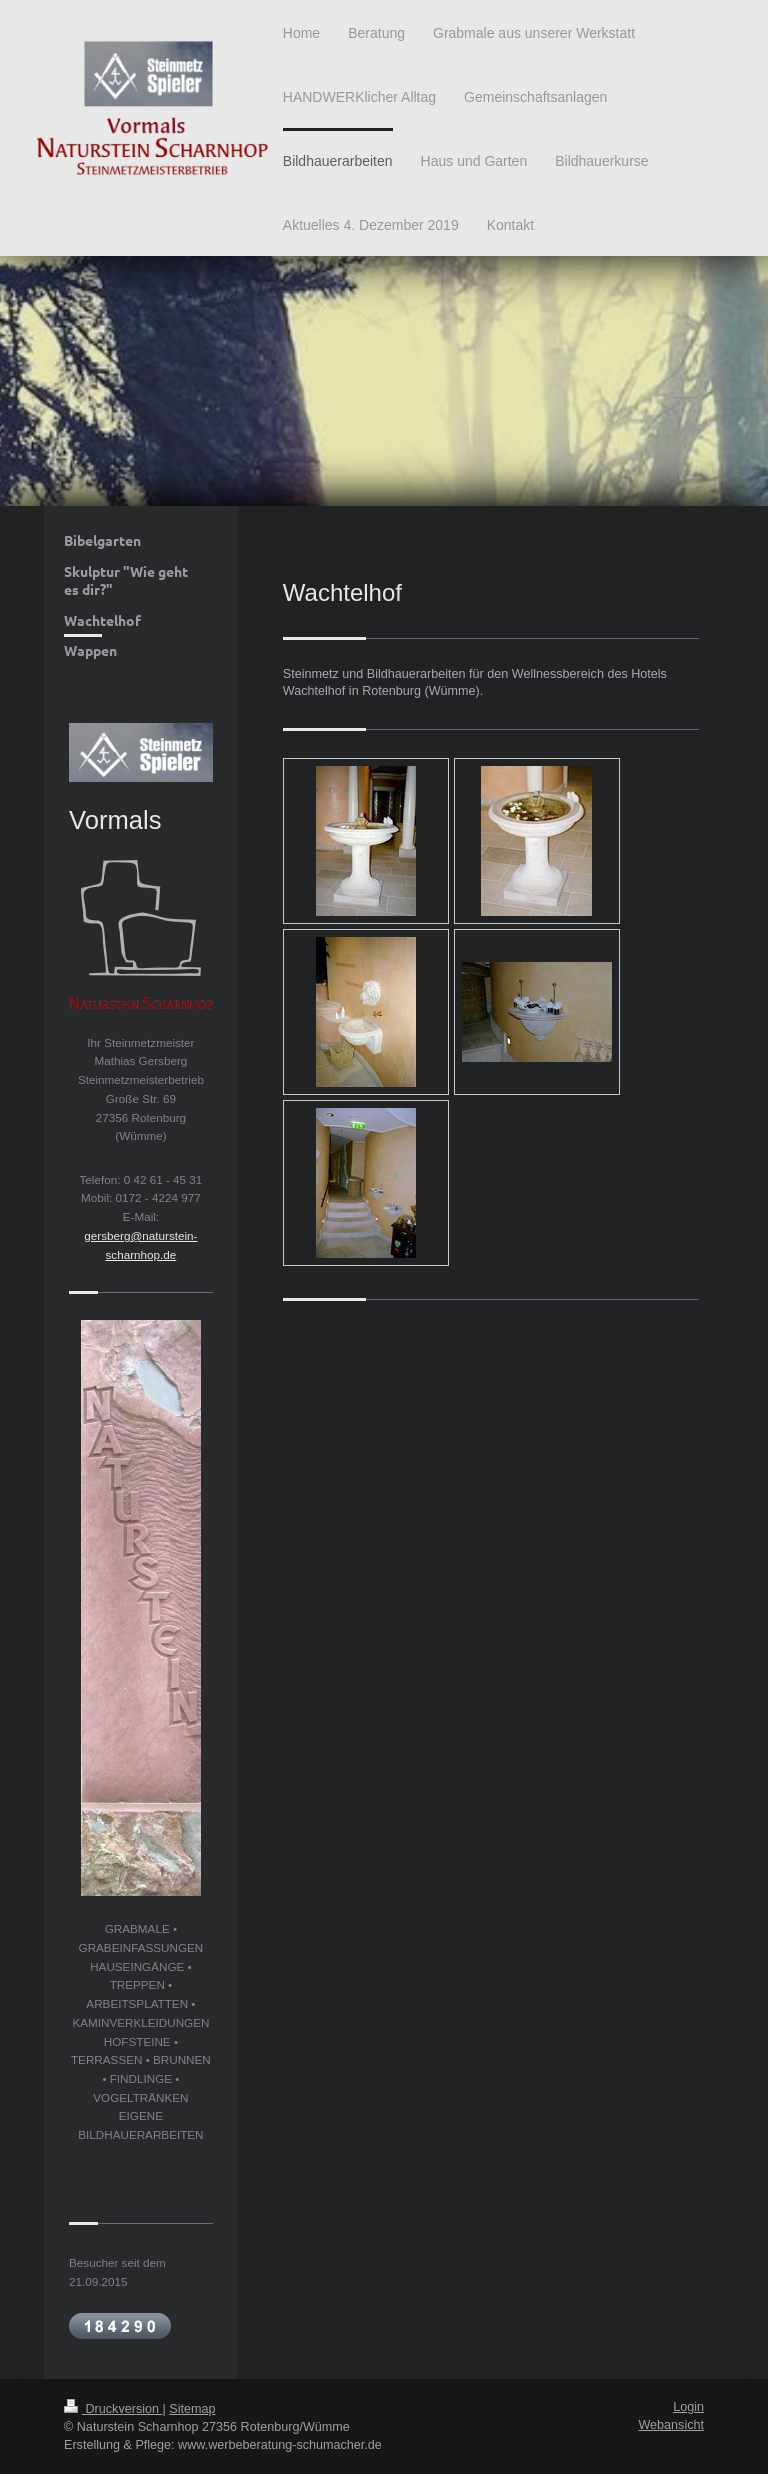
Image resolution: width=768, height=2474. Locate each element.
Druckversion (113, 2409)
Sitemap (192, 2409)
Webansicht (671, 2425)
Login (688, 2407)
